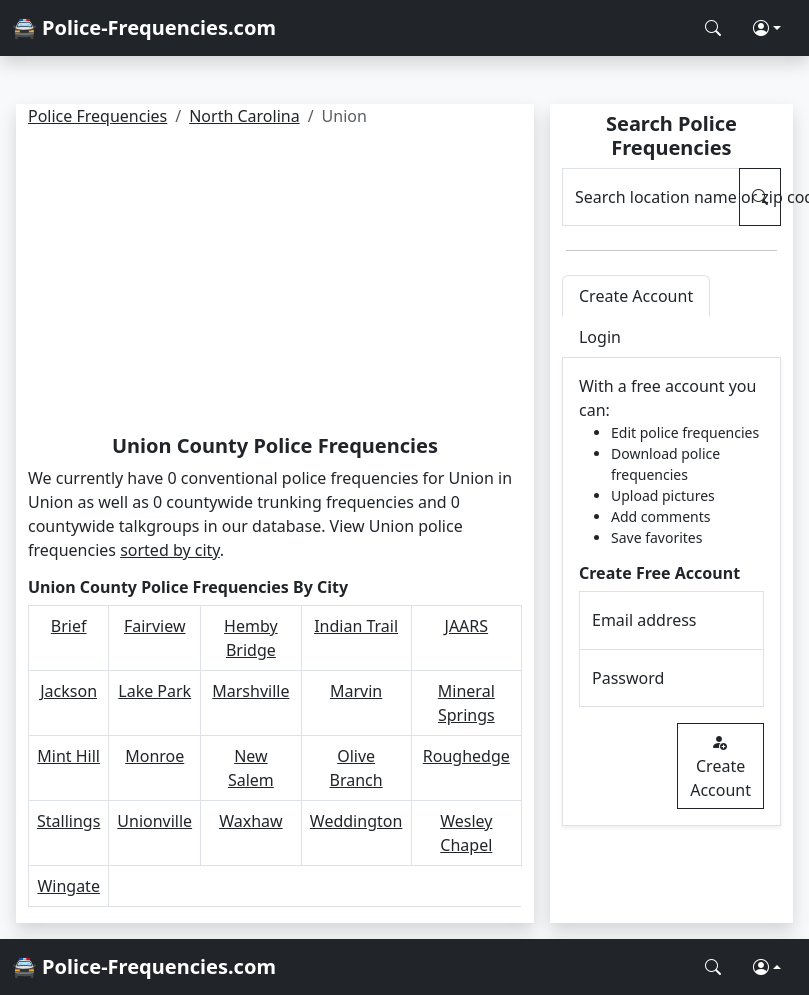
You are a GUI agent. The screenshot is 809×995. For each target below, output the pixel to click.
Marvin (356, 691)
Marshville (250, 691)
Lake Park (154, 691)
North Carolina (244, 116)
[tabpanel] (671, 592)
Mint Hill (68, 756)
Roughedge (466, 756)
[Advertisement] (274, 284)
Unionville (154, 821)
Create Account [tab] (636, 296)
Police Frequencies (97, 116)
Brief (69, 626)
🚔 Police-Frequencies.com (144, 27)
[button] (767, 28)
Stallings (68, 821)
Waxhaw (250, 821)
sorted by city (170, 550)
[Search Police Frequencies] (713, 28)
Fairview (155, 626)
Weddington (356, 821)
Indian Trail (356, 626)
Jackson (68, 691)
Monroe (154, 756)
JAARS (467, 626)
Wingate (68, 886)
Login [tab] (600, 337)
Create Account (720, 766)
